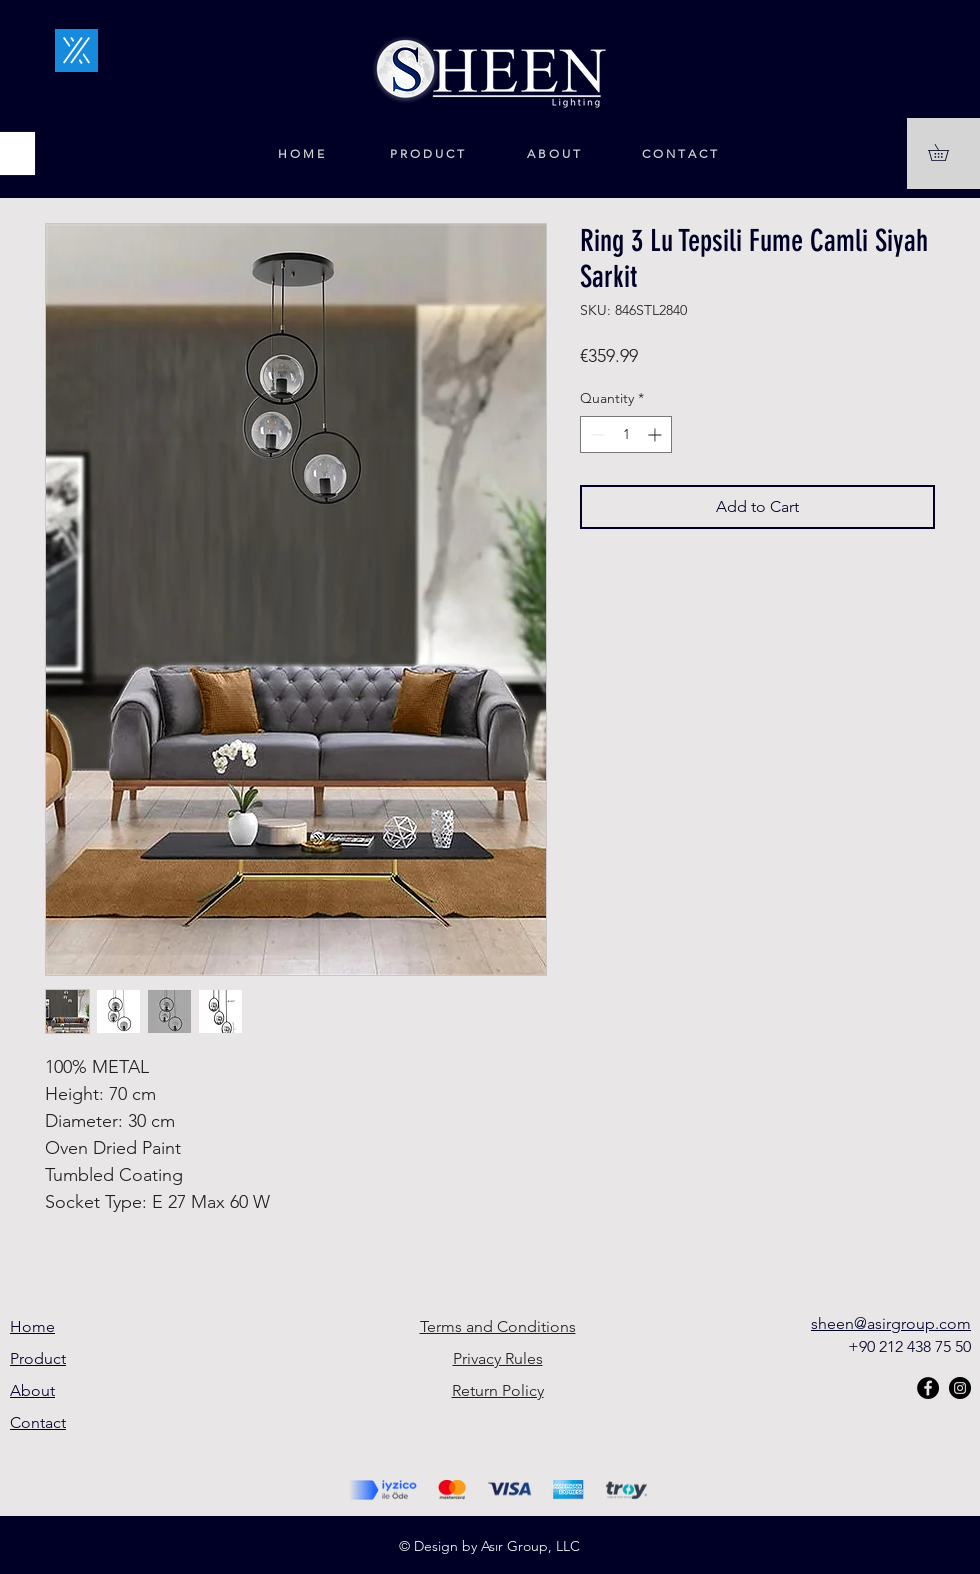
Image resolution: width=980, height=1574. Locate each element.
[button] (946, 152)
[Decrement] (595, 434)
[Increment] (656, 434)
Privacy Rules (498, 1358)
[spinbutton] (626, 434)
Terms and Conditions (498, 1326)
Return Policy (498, 1390)
